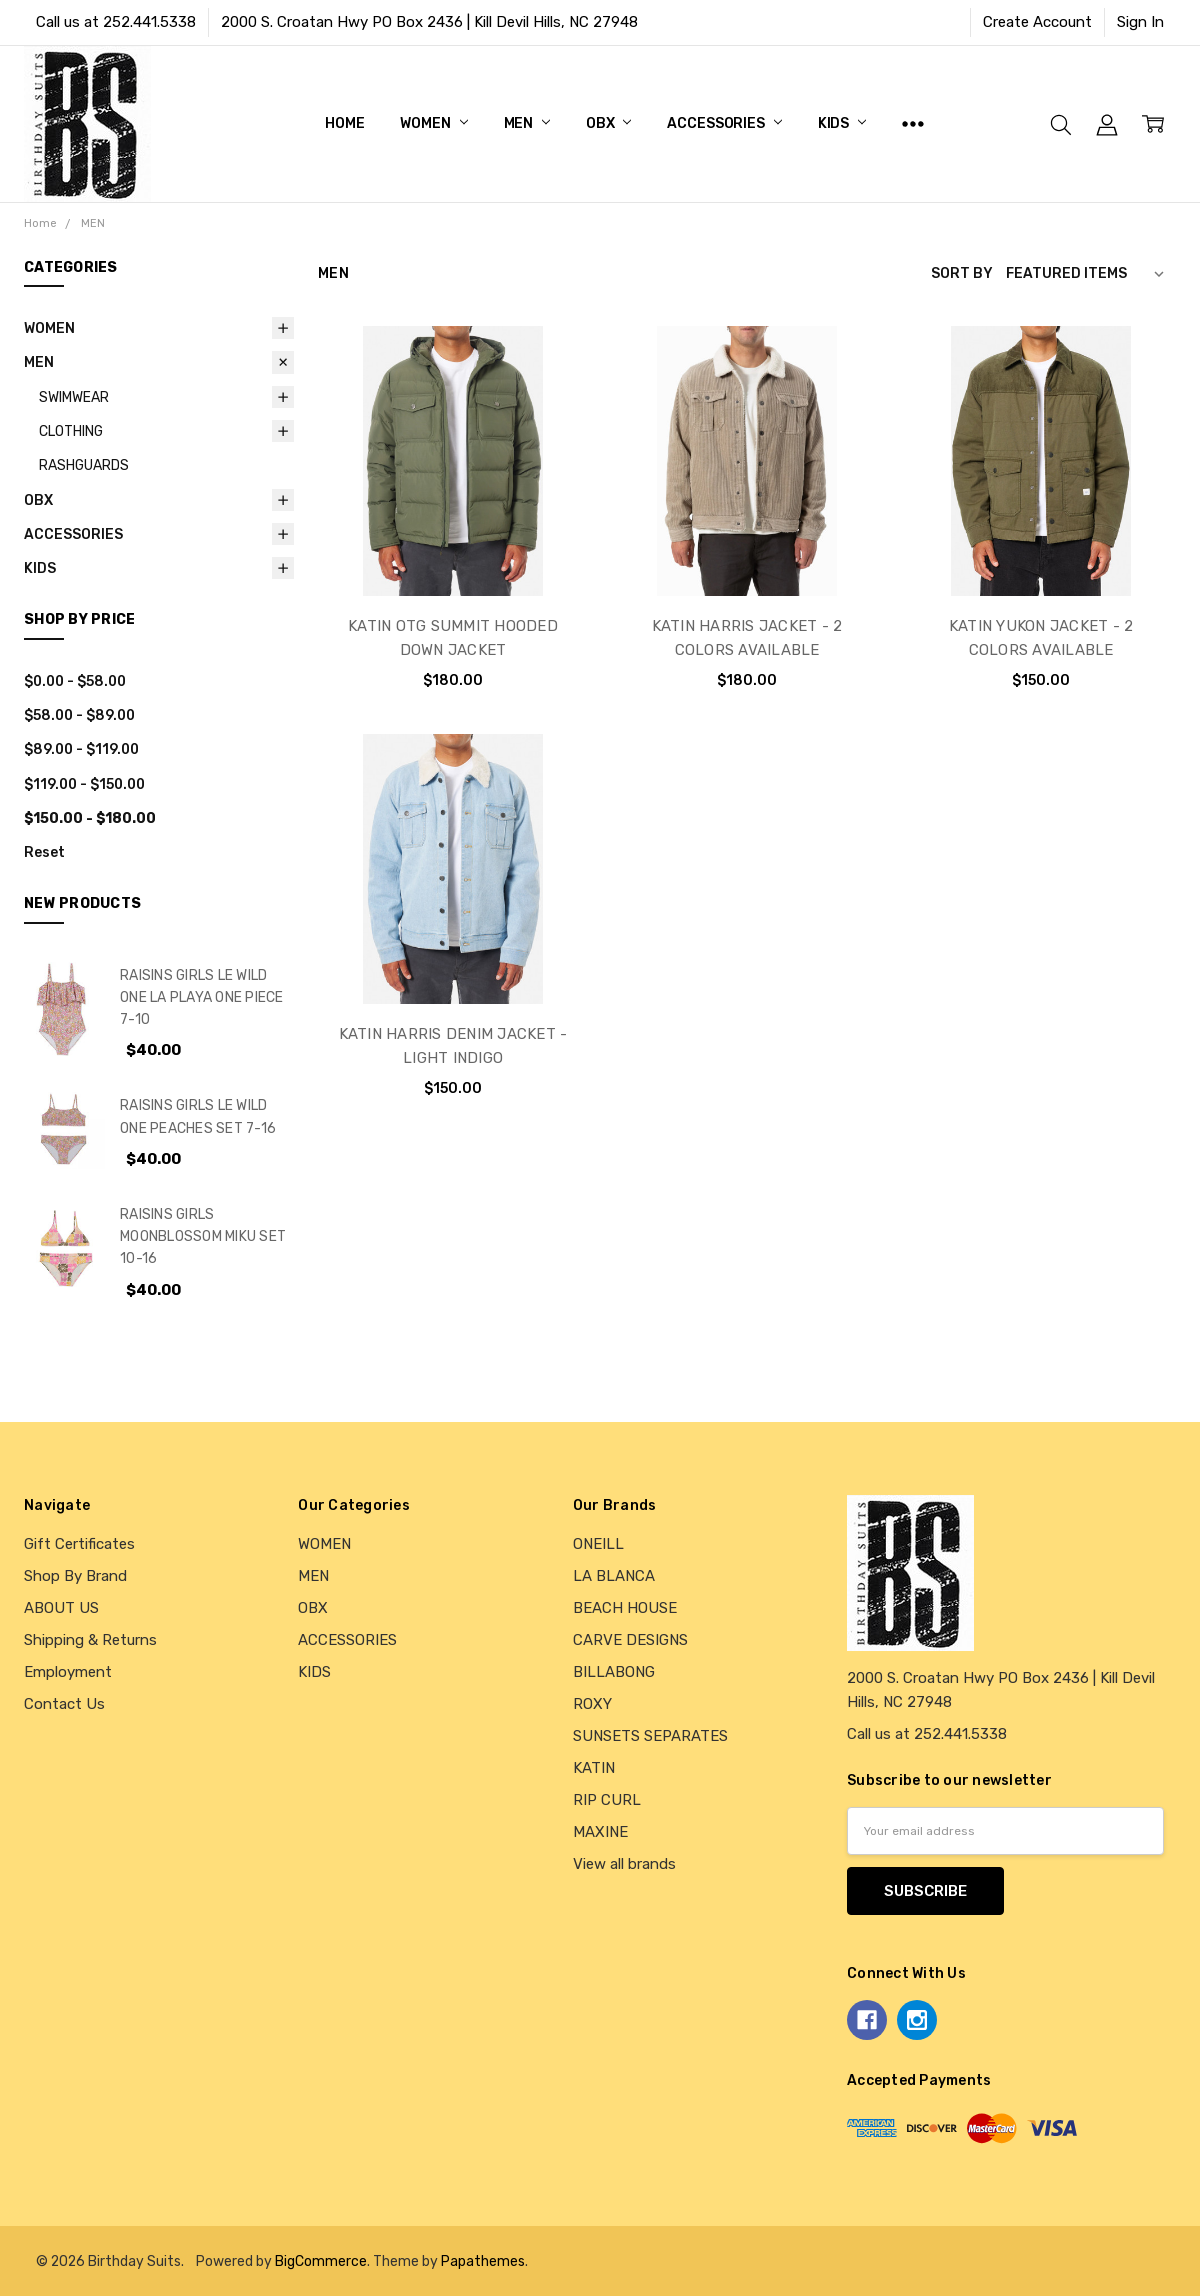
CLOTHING (71, 431)
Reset (44, 852)
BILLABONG (614, 1672)
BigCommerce (321, 2261)
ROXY (592, 1704)
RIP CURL (607, 1800)
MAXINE (600, 1832)
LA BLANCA (614, 1576)
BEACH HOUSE (625, 1608)
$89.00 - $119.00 (81, 749)
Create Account (1037, 22)
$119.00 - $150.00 (84, 784)
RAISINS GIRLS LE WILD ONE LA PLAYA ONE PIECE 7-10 (202, 997)
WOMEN (433, 123)
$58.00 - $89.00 (79, 715)
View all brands (624, 1864)
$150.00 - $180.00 (90, 818)
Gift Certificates (79, 1544)
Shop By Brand (75, 1576)
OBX (608, 123)
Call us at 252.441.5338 (116, 22)
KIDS (842, 123)
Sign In (1140, 22)
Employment (68, 1672)
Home (344, 123)
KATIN (594, 1768)
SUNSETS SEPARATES (650, 1736)
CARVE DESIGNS (630, 1640)
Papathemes (483, 2261)
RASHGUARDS (84, 465)
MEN (527, 123)
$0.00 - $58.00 (75, 681)
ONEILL (598, 1544)
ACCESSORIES (724, 123)
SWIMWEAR (74, 397)
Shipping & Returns (90, 1640)
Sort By (962, 273)
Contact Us (64, 1704)
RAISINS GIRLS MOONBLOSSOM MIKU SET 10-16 (203, 1236)
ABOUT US (61, 1608)
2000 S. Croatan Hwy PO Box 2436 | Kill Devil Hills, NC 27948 (429, 22)
